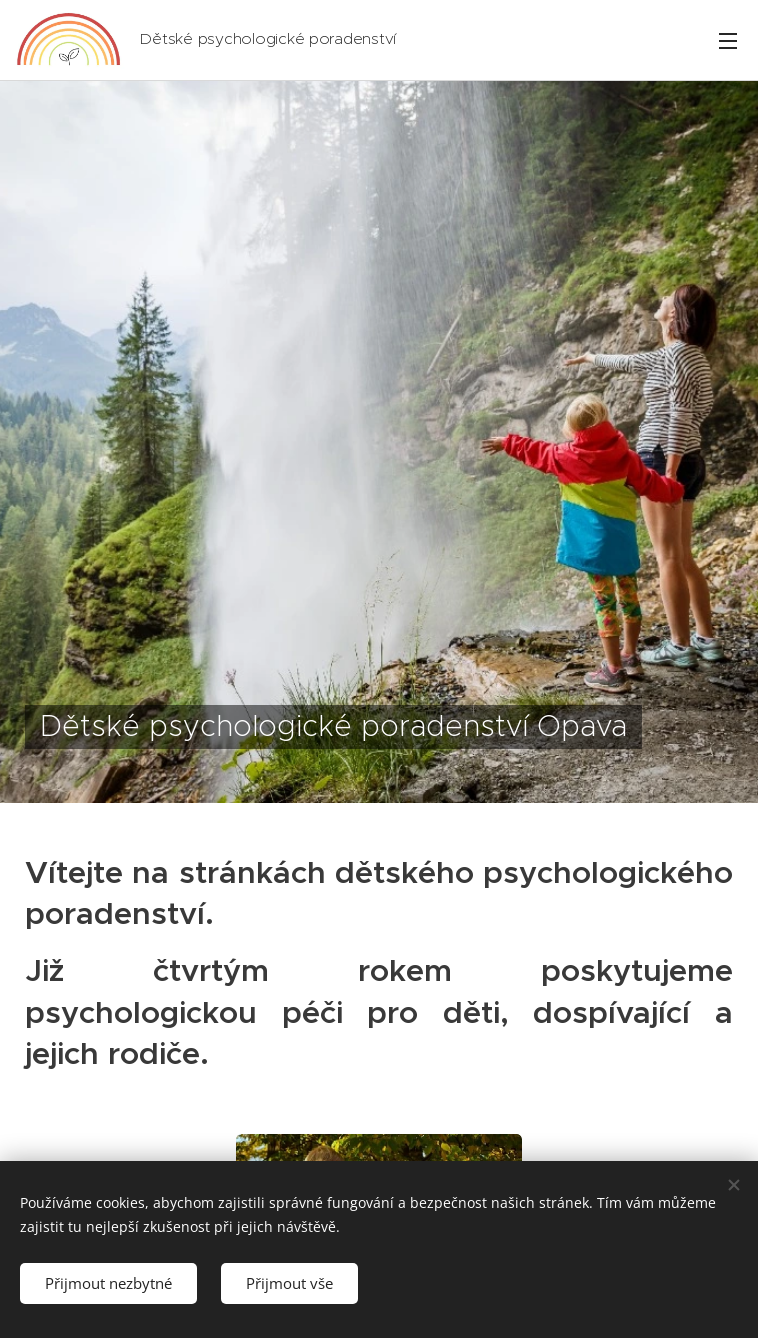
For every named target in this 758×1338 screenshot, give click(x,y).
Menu (728, 41)
